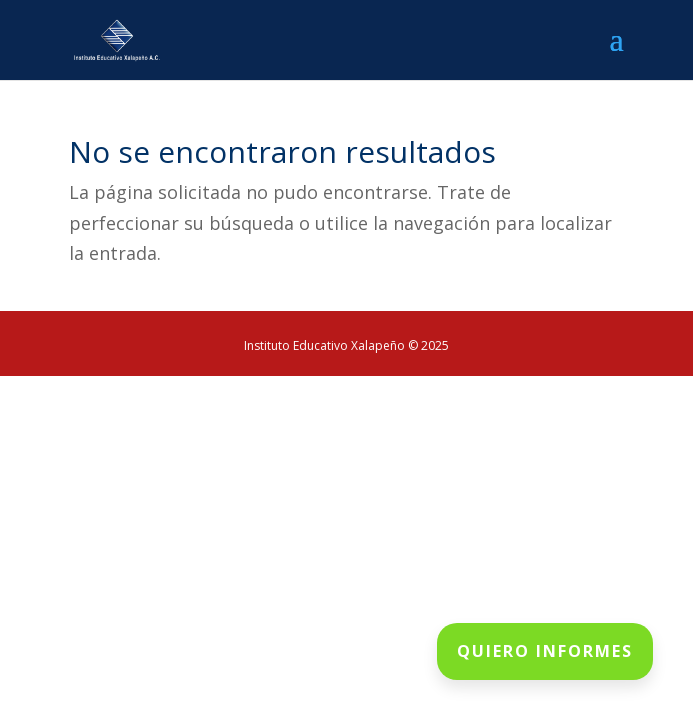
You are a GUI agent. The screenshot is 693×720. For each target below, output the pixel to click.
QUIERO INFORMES (545, 651)
